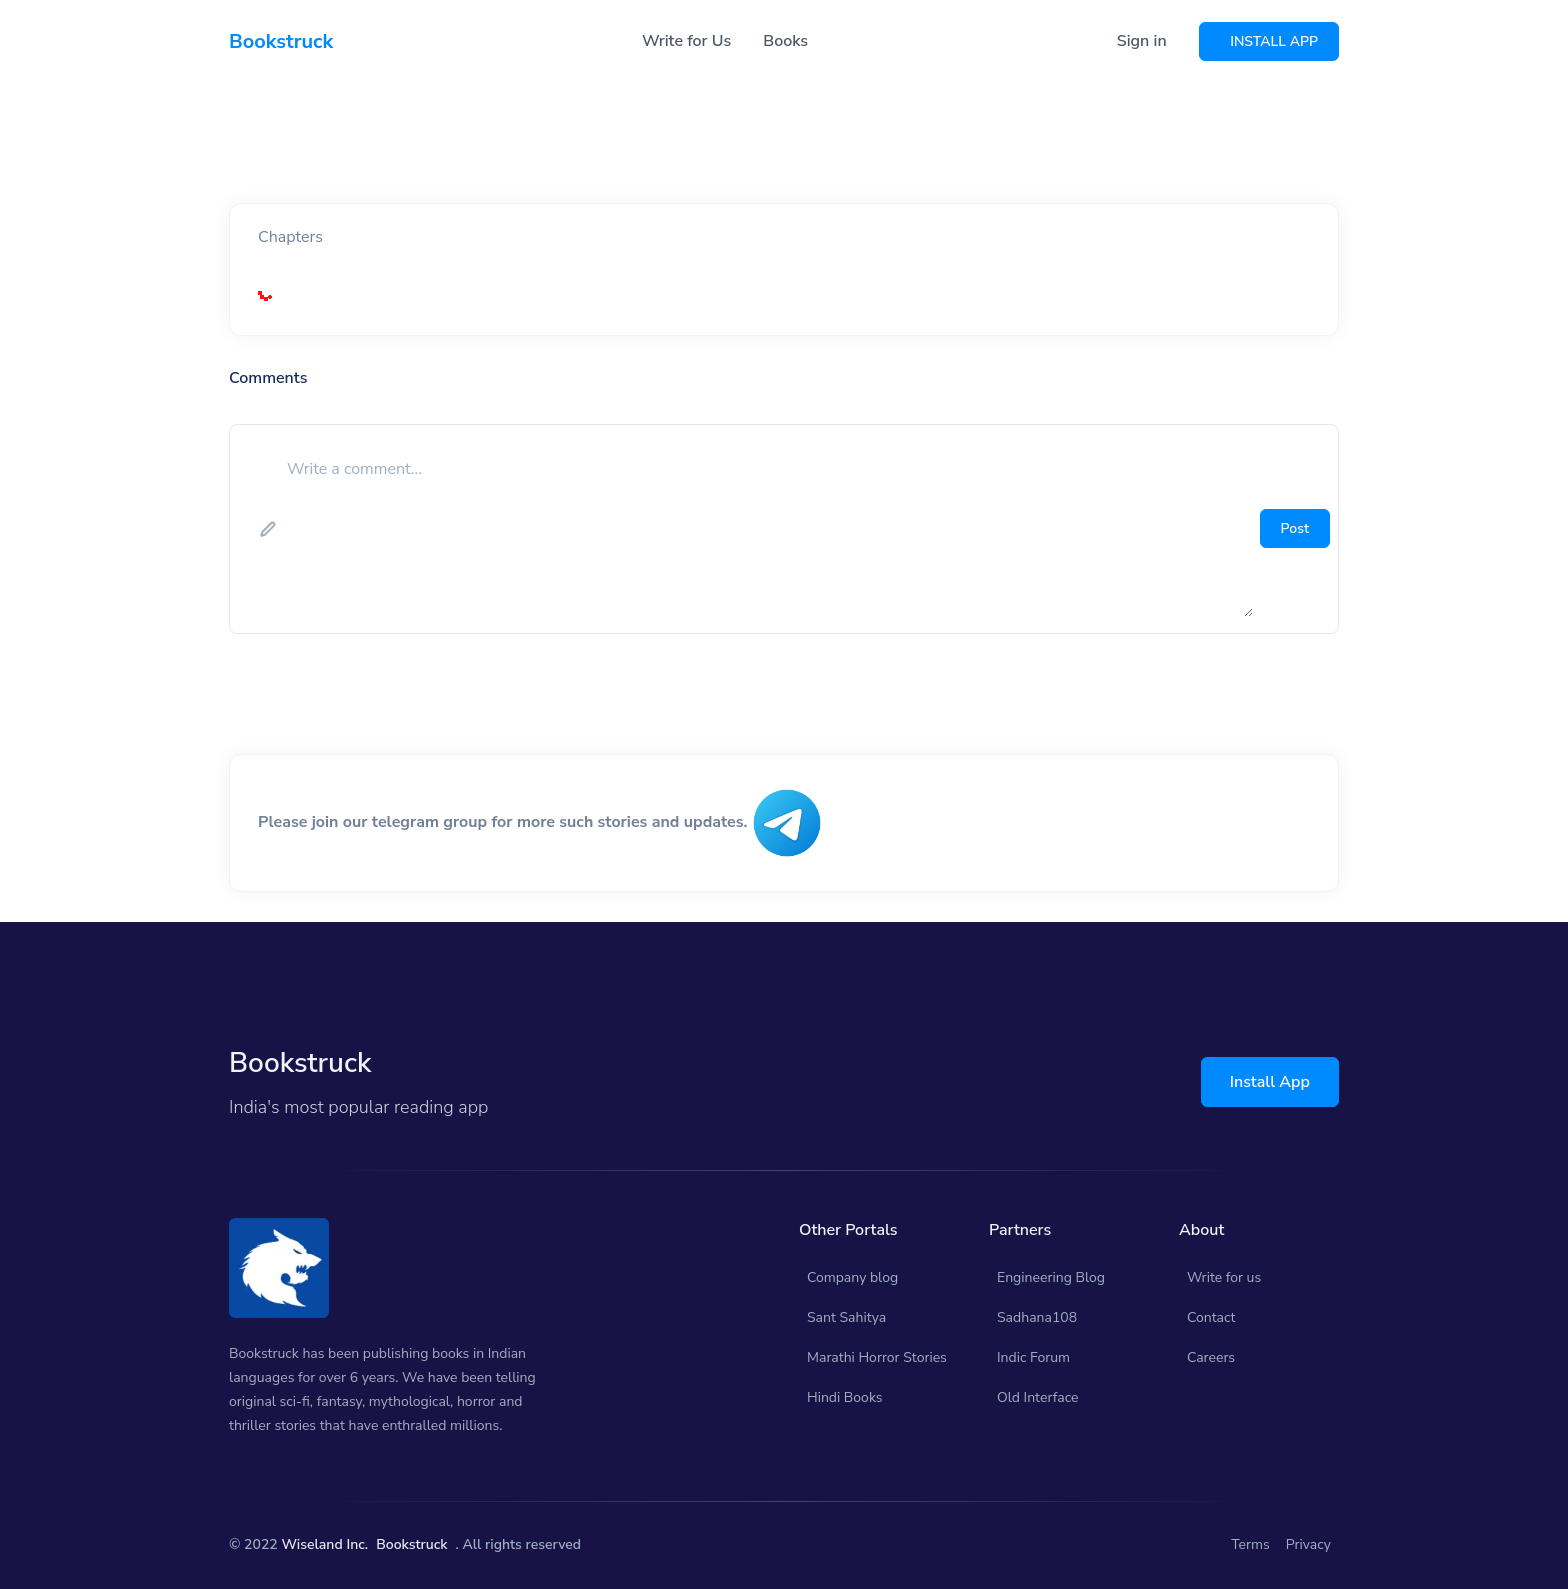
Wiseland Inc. (324, 1544)
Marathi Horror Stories (877, 1357)
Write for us (1224, 1277)
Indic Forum (1033, 1357)
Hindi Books (845, 1397)
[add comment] (768, 529)
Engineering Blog (1051, 1277)
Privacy (1308, 1544)
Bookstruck (411, 1544)
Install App (1270, 1082)
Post (1295, 528)
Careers (1211, 1357)
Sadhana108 (1037, 1317)
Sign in (1142, 41)
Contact (1211, 1317)
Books (785, 41)
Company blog (852, 1277)
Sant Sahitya (846, 1317)
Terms (1250, 1544)
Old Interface (1038, 1397)
